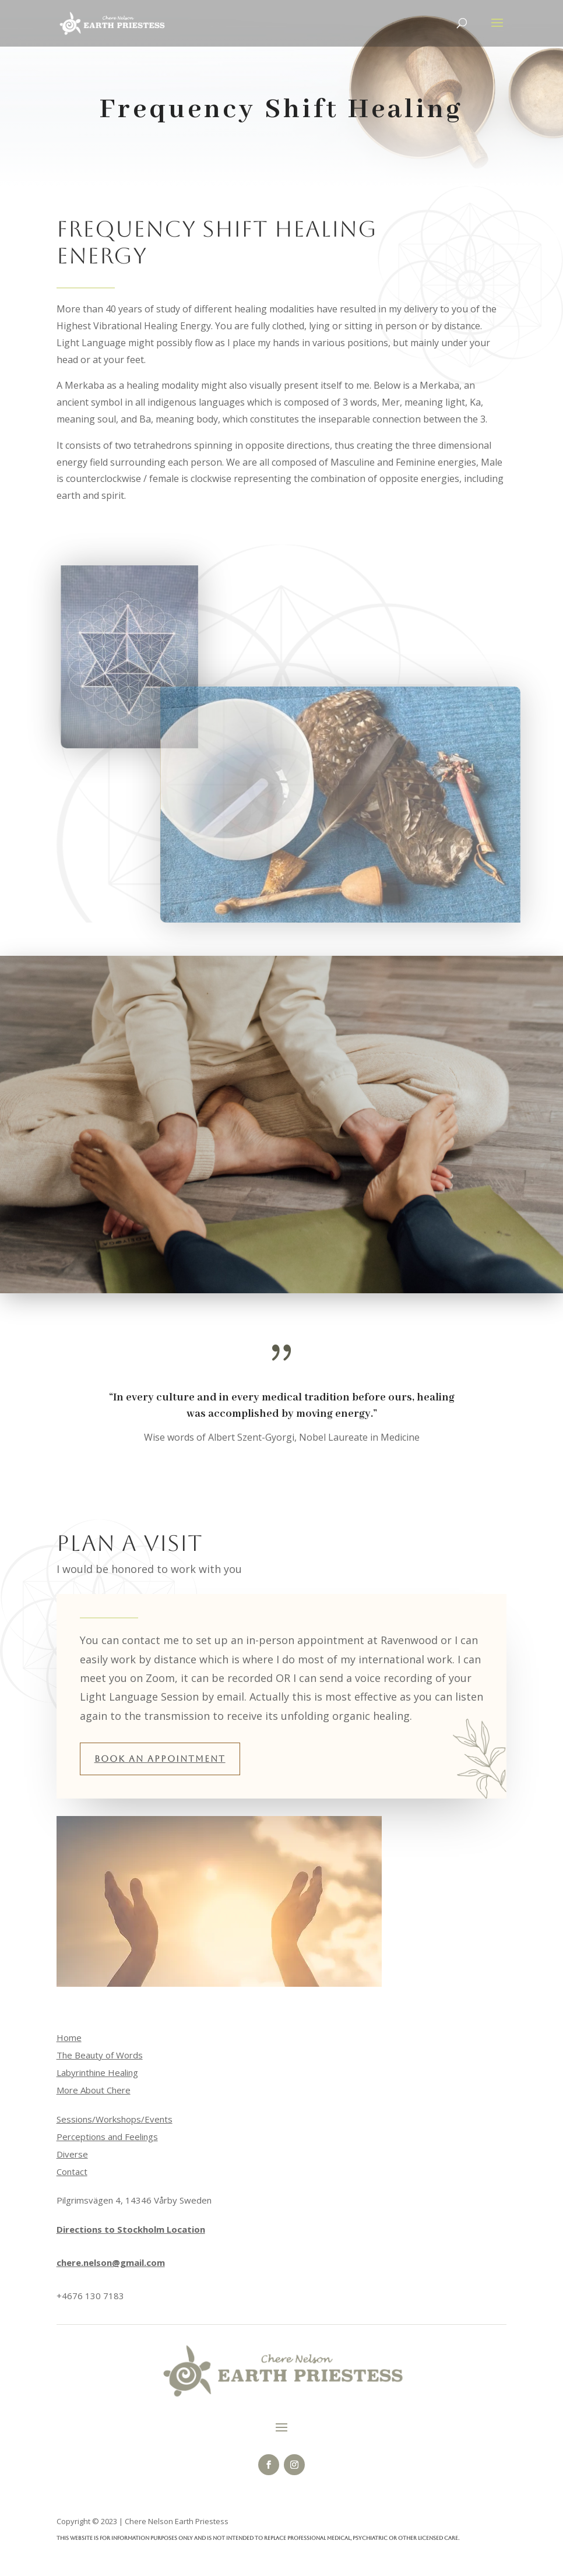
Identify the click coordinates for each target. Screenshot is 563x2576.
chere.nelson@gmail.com (111, 2262)
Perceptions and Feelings (107, 2136)
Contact (72, 2171)
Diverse (72, 2154)
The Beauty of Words (100, 2055)
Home (69, 2037)
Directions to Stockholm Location (131, 2229)
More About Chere (94, 2090)
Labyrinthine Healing (97, 2072)
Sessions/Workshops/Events (115, 2119)
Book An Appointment (160, 1759)
